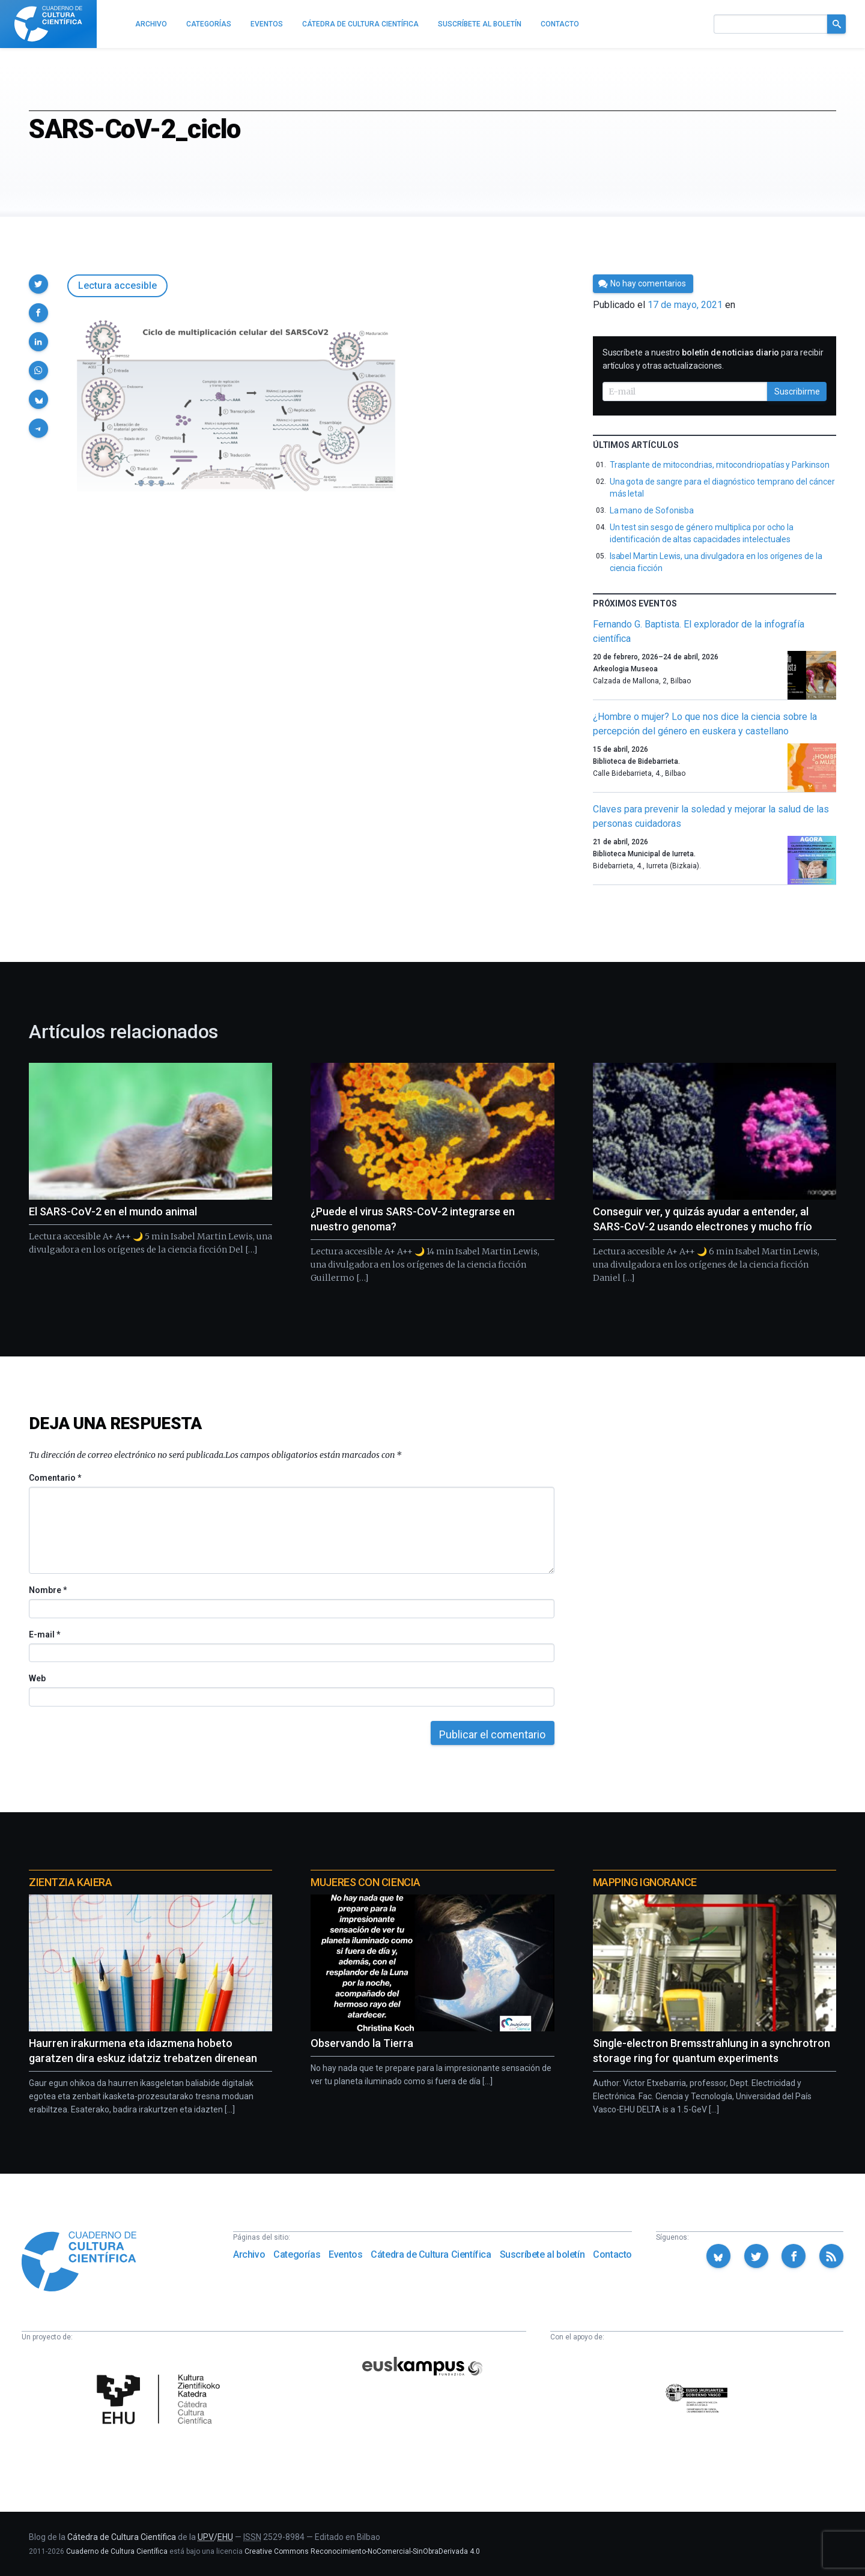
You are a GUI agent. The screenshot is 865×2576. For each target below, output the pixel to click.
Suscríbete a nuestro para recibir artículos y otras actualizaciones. (713, 359)
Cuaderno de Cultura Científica (117, 2551)
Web (37, 1678)
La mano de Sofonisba (652, 510)
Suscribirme (797, 391)
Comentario (55, 1478)
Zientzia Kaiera (70, 1882)
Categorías (296, 2254)
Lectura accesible (117, 285)
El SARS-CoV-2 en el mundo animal (113, 1211)
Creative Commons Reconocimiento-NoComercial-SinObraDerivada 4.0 (362, 2551)
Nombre (47, 1590)
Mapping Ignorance (645, 1882)
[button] (38, 284)
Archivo (249, 2254)
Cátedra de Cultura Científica (431, 2254)
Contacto (612, 2254)
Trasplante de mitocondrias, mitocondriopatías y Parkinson (720, 465)
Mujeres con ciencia (365, 1882)
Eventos (345, 2254)
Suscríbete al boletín (542, 2254)
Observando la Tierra (362, 2043)
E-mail (44, 1634)
